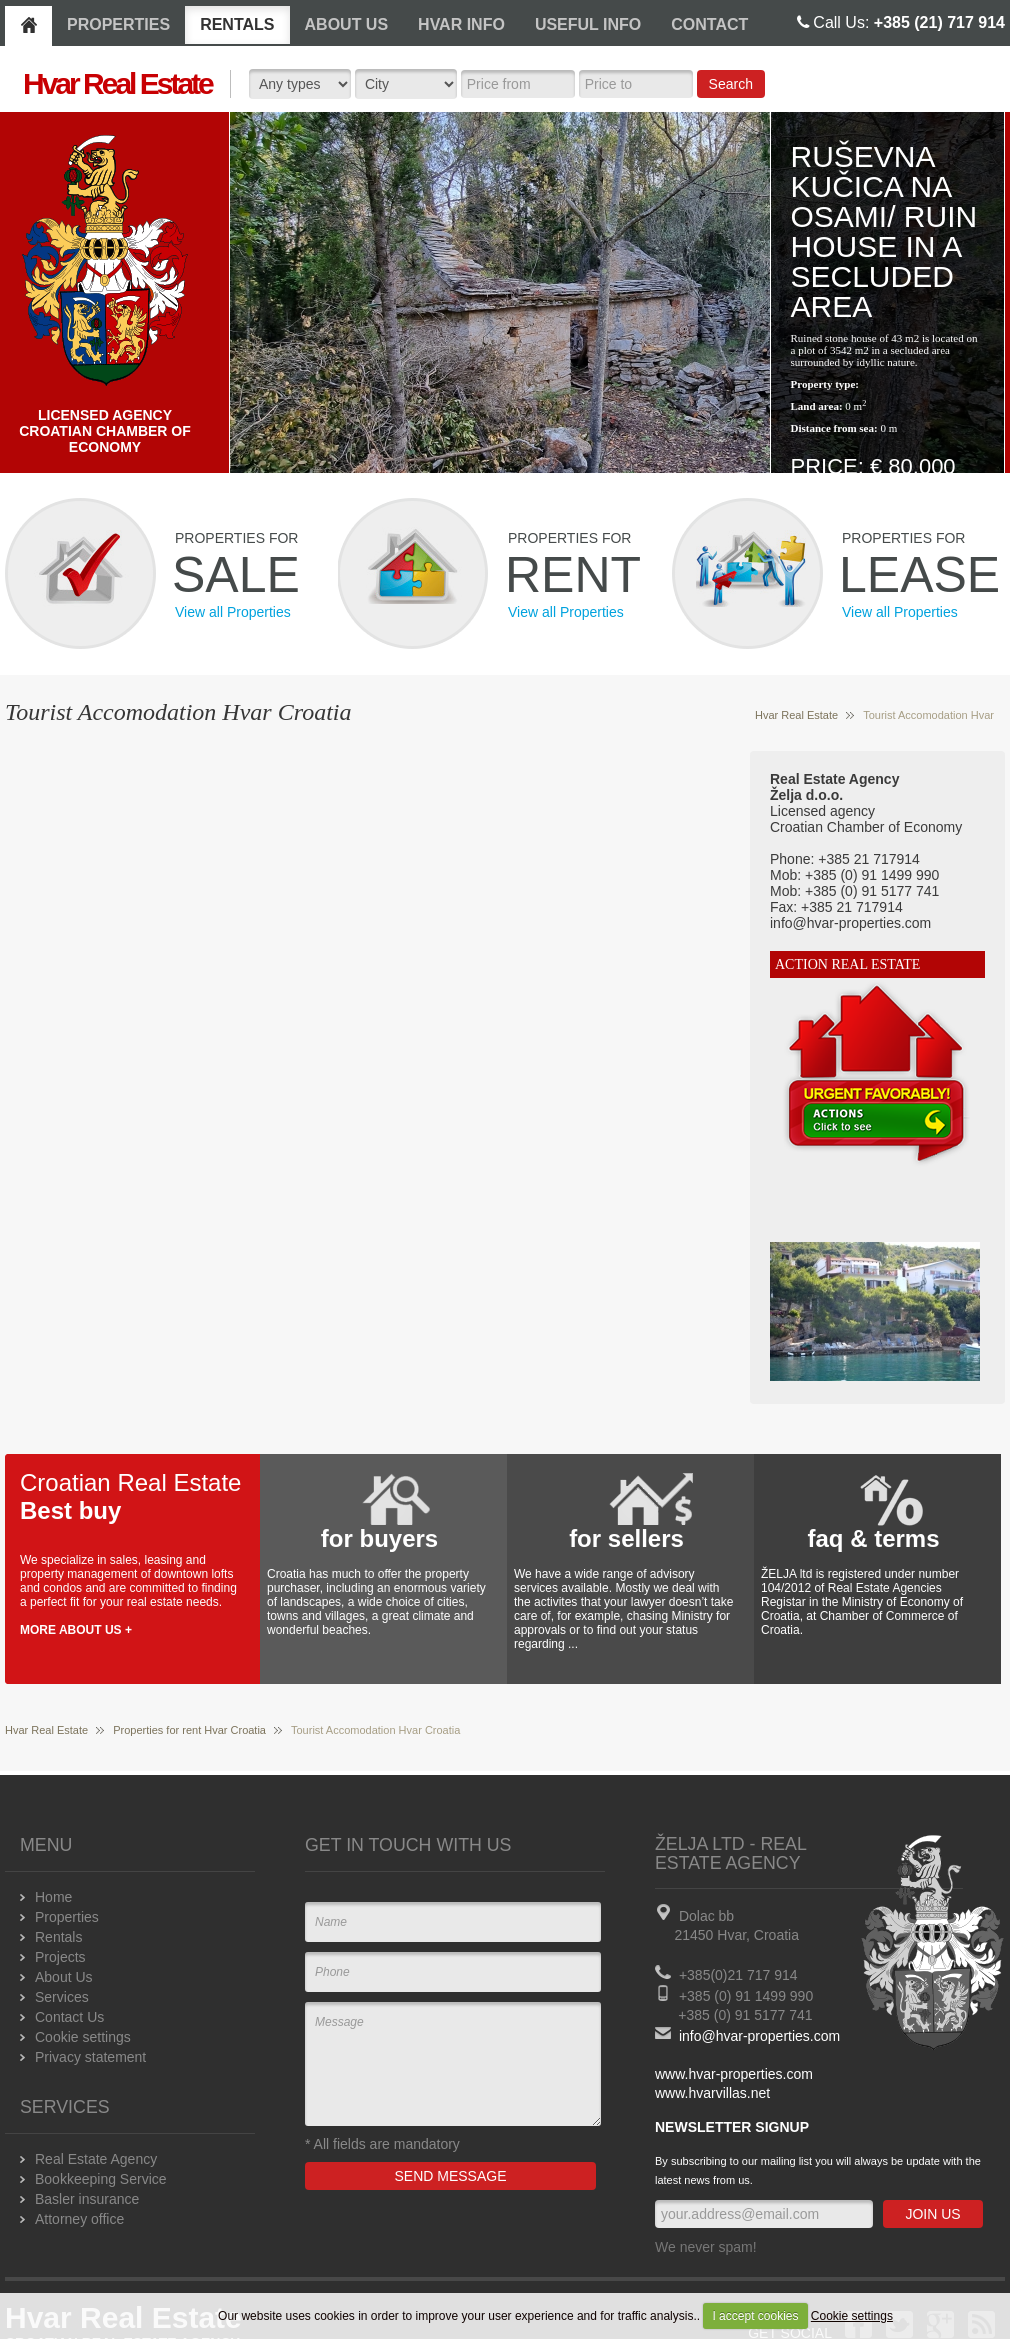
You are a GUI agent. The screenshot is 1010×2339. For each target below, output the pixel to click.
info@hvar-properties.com (759, 2036)
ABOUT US (347, 24)
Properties (67, 1917)
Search (731, 84)
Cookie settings (852, 2316)
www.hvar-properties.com (734, 2074)
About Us (64, 1977)
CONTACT (709, 24)
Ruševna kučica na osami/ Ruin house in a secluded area (884, 231)
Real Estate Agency (96, 2159)
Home (53, 1897)
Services (62, 1997)
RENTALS (237, 24)
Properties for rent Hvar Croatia (189, 1730)
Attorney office (79, 2219)
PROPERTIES (118, 24)
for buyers (379, 1538)
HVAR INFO (461, 24)
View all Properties (233, 612)
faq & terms (873, 1538)
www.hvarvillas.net (712, 2093)
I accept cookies (755, 2316)
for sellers (626, 1538)
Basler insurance (87, 2199)
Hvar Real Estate (796, 715)
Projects (60, 1957)
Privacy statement (90, 2057)
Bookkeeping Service (101, 2179)
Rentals (58, 1937)
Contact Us (69, 2017)
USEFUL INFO (588, 24)
